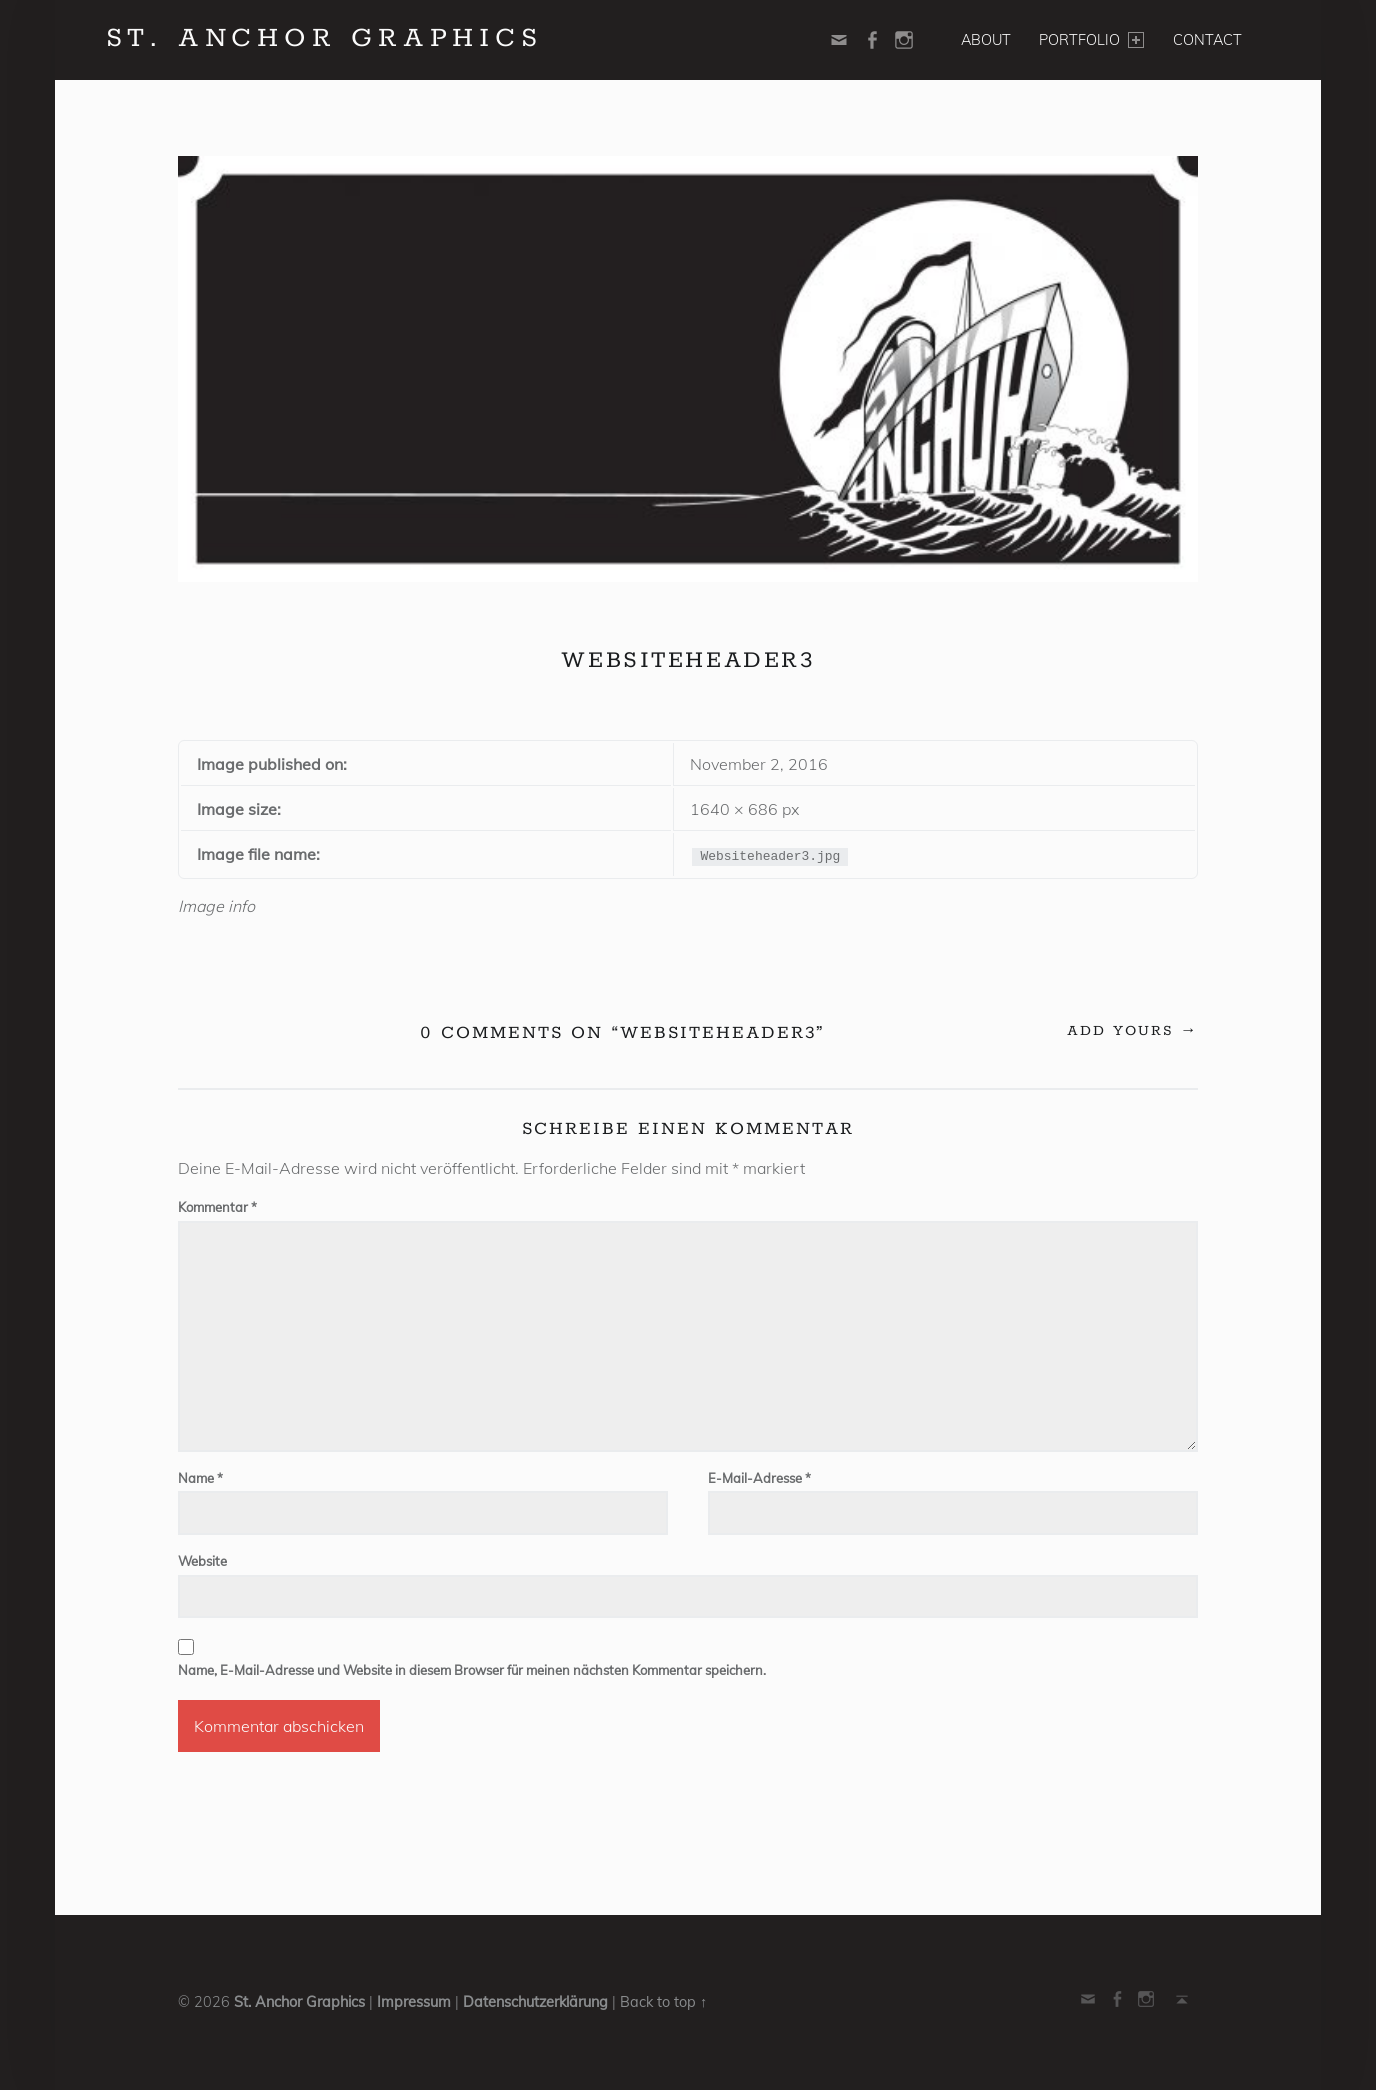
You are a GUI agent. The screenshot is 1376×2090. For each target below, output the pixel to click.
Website (202, 1561)
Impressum (414, 2002)
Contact (1207, 40)
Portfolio (1091, 40)
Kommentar (217, 1207)
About (986, 40)
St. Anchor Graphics (299, 2002)
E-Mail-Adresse (759, 1478)
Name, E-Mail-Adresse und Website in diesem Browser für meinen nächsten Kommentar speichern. (472, 1670)
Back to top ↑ (663, 2002)
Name (200, 1478)
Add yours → (1132, 1031)
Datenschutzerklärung (535, 2002)
